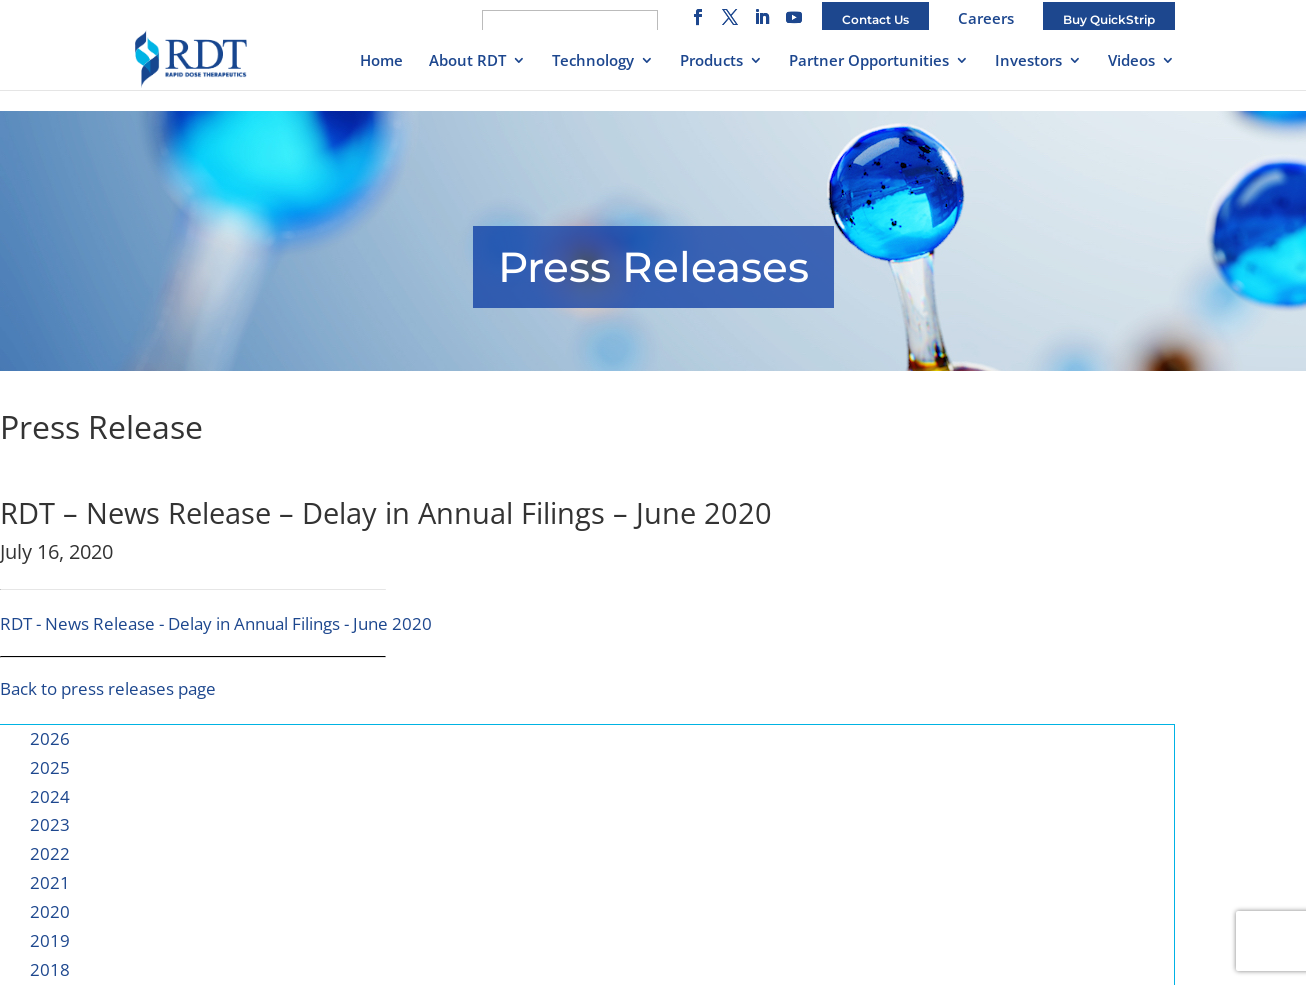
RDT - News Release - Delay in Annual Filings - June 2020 (216, 623)
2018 (50, 969)
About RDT (467, 61)
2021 (50, 882)
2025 (50, 767)
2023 (50, 824)
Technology (593, 61)
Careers (986, 18)
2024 (50, 796)
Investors (1028, 61)
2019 (50, 940)
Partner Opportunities (869, 61)
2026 (50, 738)
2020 (50, 911)
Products (711, 61)
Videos (1131, 61)
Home (381, 61)
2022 (50, 853)
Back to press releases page (108, 688)
